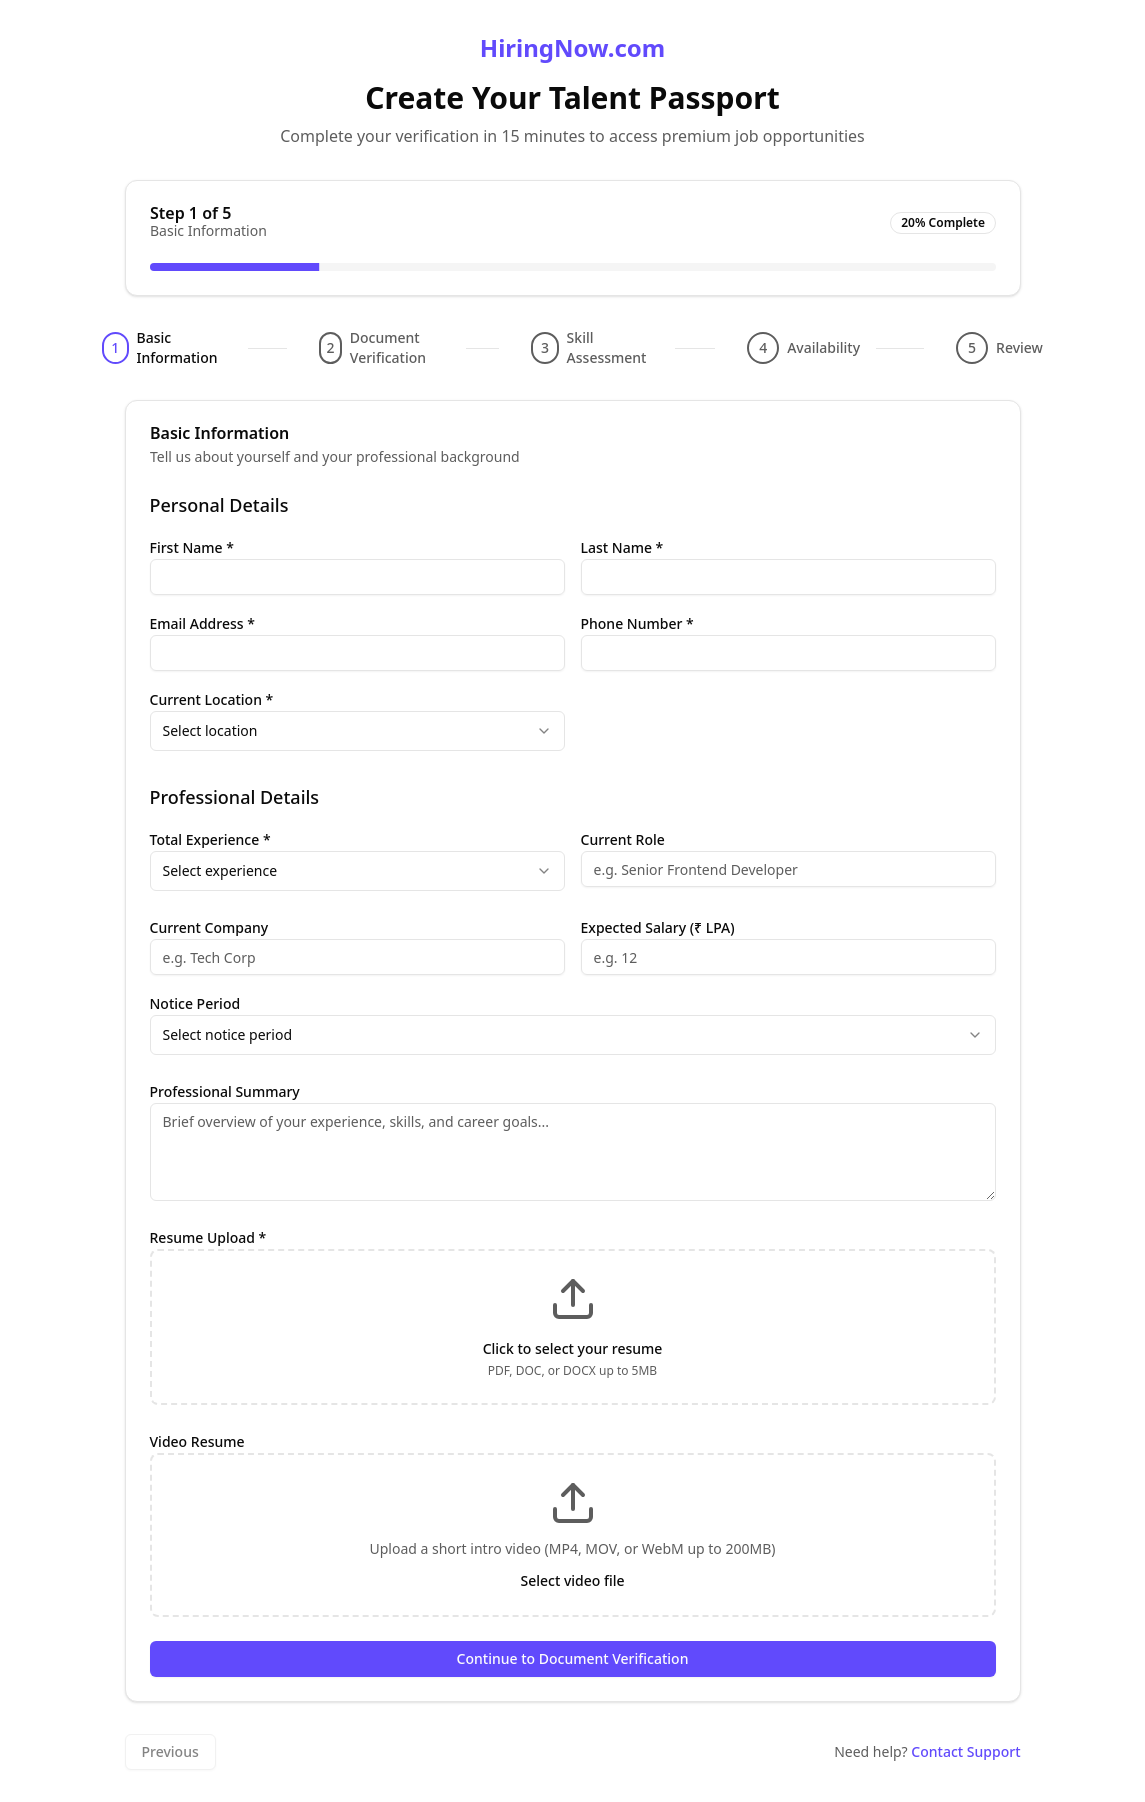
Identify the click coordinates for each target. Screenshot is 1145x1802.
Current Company (209, 927)
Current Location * (212, 699)
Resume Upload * (208, 1237)
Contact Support (965, 1751)
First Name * (192, 547)
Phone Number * (637, 623)
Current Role (623, 839)
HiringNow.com (572, 47)
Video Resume (197, 1441)
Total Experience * (210, 839)
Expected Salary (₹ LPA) (658, 927)
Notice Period (195, 1003)
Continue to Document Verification (573, 1658)
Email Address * (202, 623)
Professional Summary (225, 1091)
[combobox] (357, 731)
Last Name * (622, 547)
